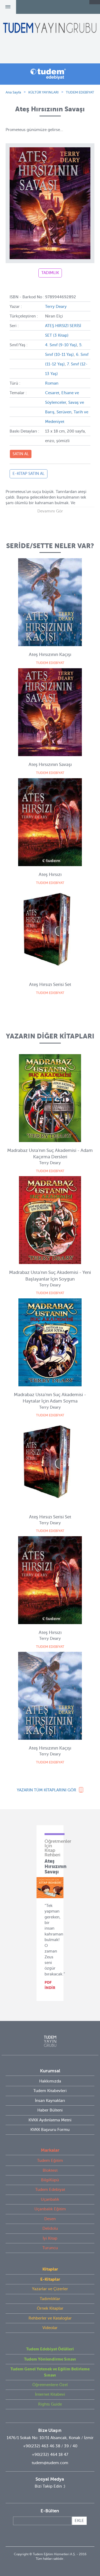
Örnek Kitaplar (50, 2308)
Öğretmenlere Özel (50, 2385)
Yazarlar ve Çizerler (50, 2289)
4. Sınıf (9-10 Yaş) (61, 345)
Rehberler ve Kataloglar (50, 2318)
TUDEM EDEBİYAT (80, 92)
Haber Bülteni (50, 2110)
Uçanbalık (50, 2199)
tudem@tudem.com (50, 2463)
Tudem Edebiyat (50, 2189)
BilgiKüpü (50, 2180)
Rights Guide (50, 2404)
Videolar (50, 2328)
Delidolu (50, 2228)
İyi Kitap (50, 2238)
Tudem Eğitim (50, 2160)
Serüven (64, 412)
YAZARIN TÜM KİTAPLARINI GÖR (46, 1790)
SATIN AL (21, 454)
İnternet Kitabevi (50, 2394)
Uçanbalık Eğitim (50, 2209)
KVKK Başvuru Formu (50, 2129)
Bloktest (50, 2170)
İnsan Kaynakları (50, 2100)
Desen (50, 2219)
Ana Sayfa (13, 92)
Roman (51, 383)
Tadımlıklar (50, 2299)
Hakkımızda (50, 2081)
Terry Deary (56, 306)
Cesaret (52, 393)
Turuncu (50, 2248)
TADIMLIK (50, 273)
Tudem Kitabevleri (50, 2091)
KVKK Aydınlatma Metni (50, 2120)
